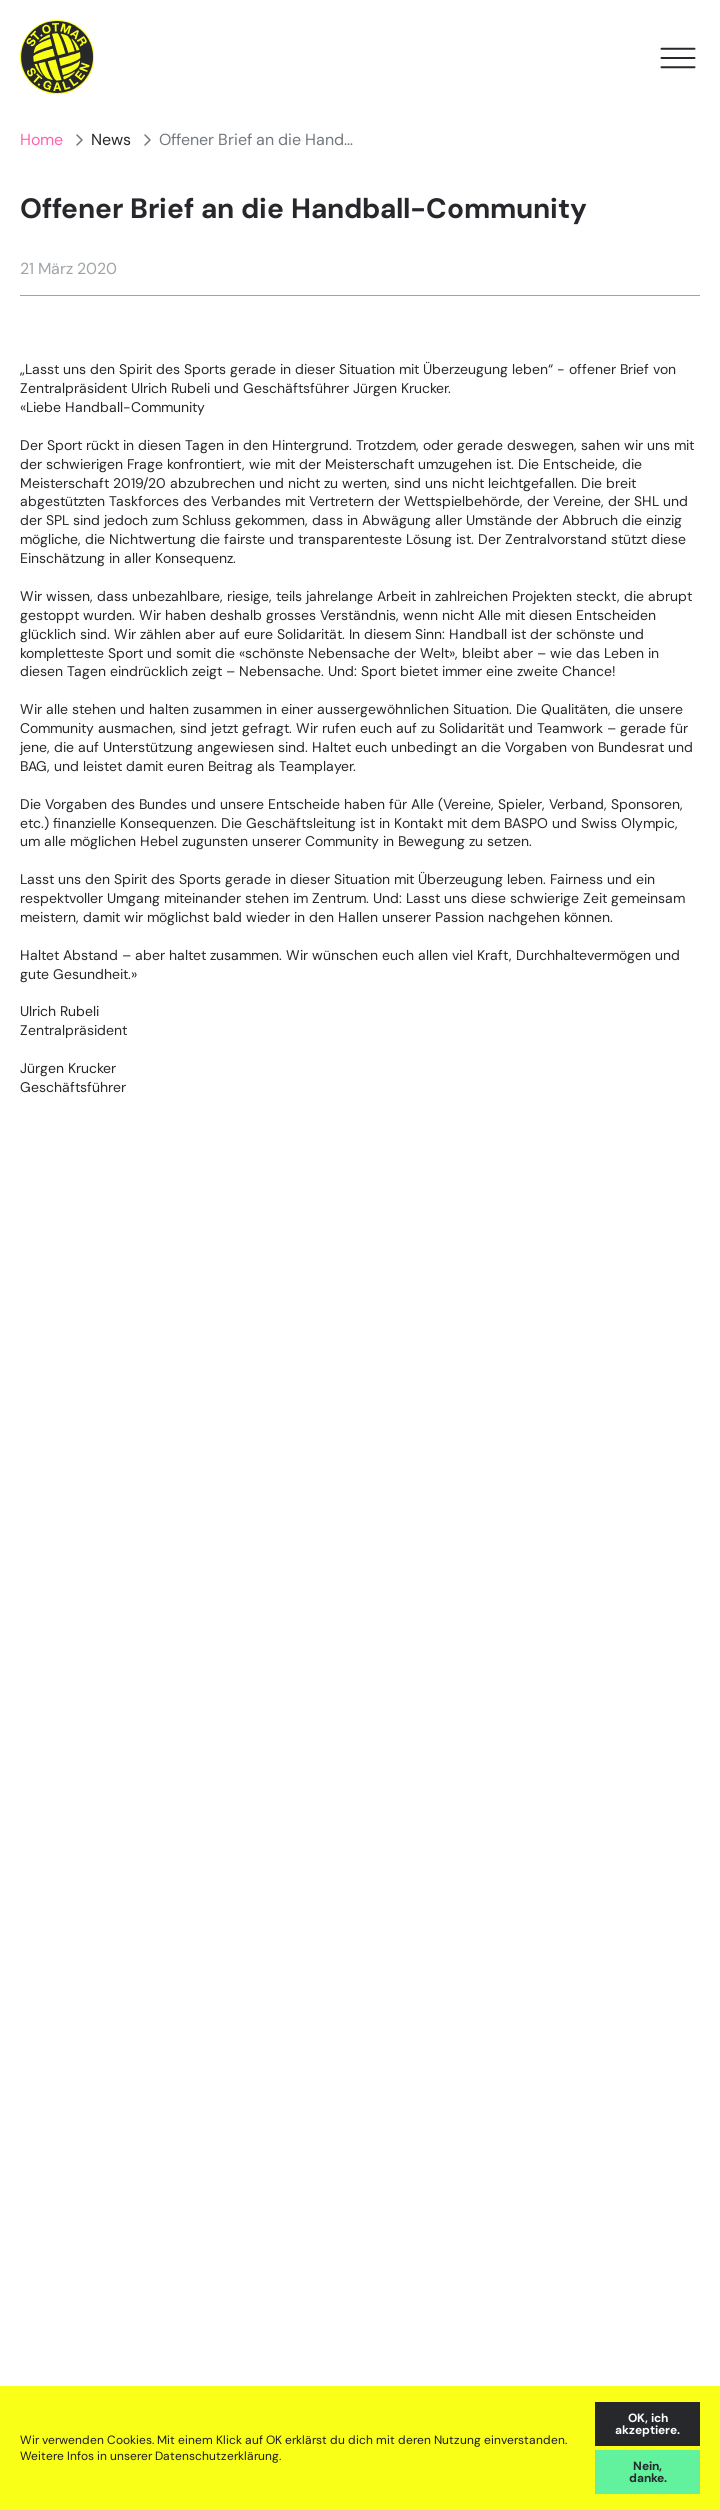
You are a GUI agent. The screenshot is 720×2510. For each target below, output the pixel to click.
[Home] (57, 57)
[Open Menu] (678, 58)
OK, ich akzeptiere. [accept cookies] (647, 2424)
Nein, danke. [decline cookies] (648, 2472)
